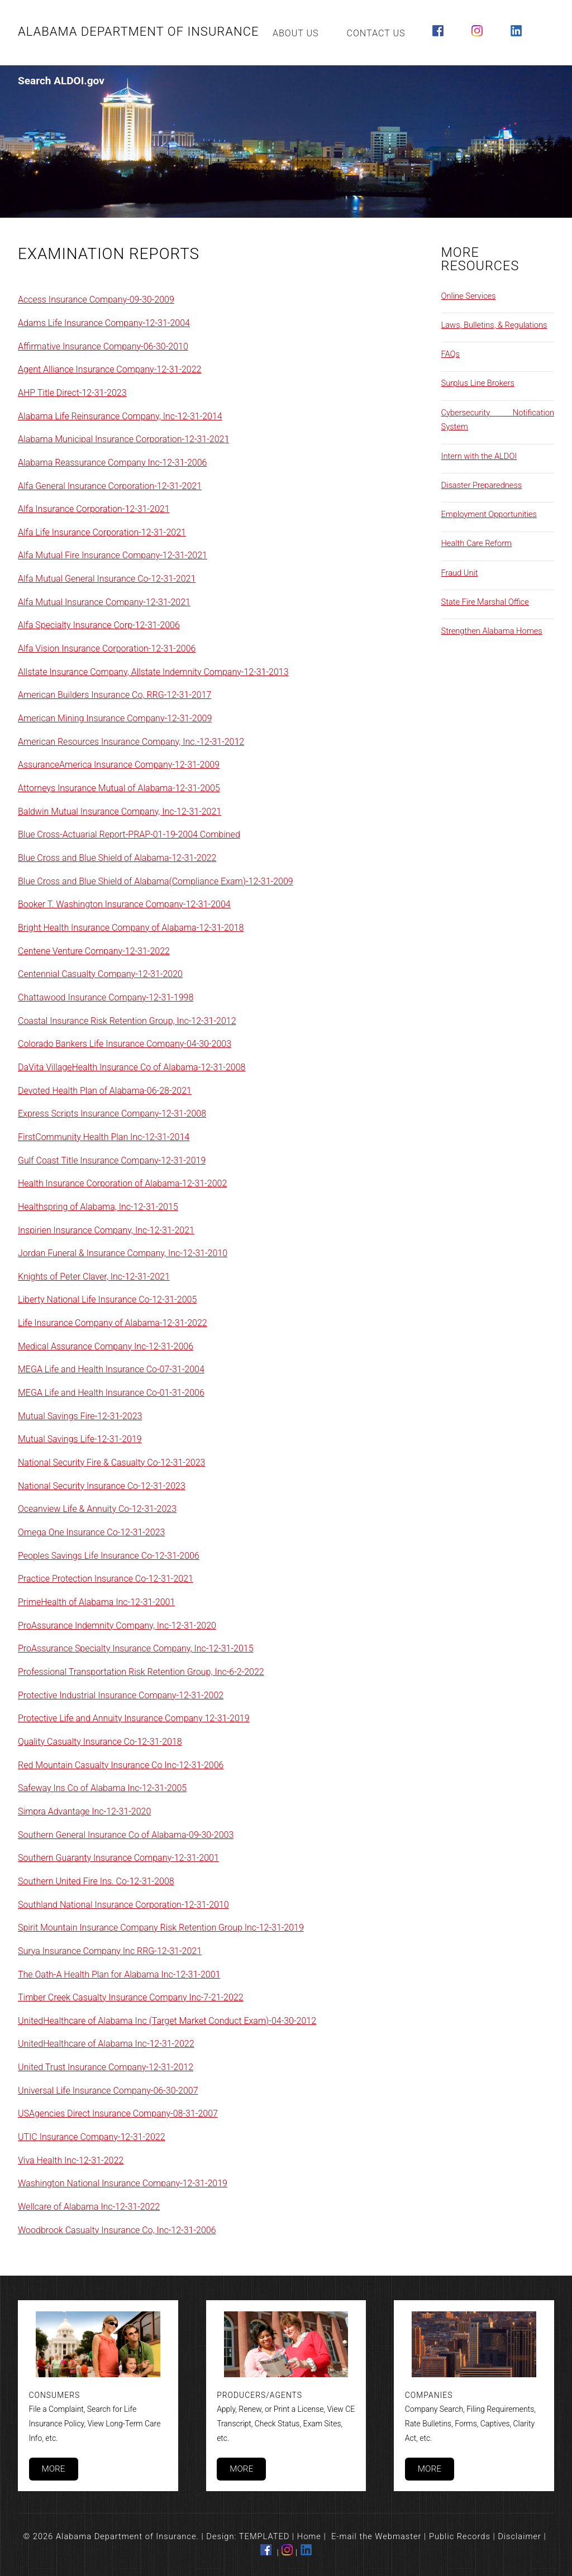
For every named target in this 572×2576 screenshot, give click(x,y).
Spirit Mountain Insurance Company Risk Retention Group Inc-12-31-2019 (161, 1927)
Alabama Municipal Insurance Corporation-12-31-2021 (123, 439)
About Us (296, 33)
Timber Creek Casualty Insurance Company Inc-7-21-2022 (131, 1997)
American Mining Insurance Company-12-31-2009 (115, 718)
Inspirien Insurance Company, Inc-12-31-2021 (106, 1230)
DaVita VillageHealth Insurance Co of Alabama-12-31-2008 (131, 1067)
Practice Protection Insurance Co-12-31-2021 (105, 1578)
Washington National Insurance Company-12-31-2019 (122, 2183)
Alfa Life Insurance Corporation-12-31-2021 (102, 532)
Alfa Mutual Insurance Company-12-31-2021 (104, 602)
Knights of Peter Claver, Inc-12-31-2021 (94, 1276)
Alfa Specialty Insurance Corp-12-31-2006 (99, 625)
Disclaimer (519, 2536)
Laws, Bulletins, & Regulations (494, 325)
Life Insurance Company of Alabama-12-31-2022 (112, 1323)
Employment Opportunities (489, 514)
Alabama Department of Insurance (138, 32)
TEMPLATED (264, 2536)
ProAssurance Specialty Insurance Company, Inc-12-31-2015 (136, 1648)
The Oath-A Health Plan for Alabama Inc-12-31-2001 (119, 1974)
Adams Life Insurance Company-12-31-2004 (104, 323)
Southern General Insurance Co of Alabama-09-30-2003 (125, 1835)
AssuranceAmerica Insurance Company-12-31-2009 (119, 764)
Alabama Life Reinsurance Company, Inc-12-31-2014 (120, 416)
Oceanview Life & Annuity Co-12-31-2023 (97, 1509)
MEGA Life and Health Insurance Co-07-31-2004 (111, 1369)
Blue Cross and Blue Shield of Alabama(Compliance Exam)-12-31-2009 (155, 881)
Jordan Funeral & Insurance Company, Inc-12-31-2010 (122, 1253)
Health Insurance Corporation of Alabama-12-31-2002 (122, 1183)
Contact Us (376, 33)
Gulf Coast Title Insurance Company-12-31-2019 (112, 1160)
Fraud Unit (459, 573)
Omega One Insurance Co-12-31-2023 (91, 1532)
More (53, 2469)
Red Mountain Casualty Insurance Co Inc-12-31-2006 (120, 1765)
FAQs (450, 354)
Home (309, 2536)
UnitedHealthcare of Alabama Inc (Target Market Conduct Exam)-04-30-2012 (167, 2020)
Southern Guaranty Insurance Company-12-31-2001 (118, 1857)
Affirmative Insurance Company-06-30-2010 (103, 346)
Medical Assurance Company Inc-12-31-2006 (105, 1346)
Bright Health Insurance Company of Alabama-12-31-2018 (131, 927)
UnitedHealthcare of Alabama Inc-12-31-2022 (106, 2043)
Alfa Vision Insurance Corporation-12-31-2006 (107, 648)
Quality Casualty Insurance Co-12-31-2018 (100, 1741)
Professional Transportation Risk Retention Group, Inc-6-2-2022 (141, 1672)
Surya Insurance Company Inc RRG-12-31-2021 (110, 1951)
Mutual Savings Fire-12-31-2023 (80, 1416)
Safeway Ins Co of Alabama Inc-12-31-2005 (102, 1788)
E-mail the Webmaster (376, 2536)
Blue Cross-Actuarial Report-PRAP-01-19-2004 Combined (129, 834)
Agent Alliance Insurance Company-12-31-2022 (109, 369)
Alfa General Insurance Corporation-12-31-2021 (110, 486)
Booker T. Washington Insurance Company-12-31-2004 (124, 904)
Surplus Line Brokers (477, 383)
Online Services (468, 296)
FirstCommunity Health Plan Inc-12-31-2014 (103, 1137)
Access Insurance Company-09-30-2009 (96, 299)
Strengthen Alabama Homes (491, 631)
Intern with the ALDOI (479, 456)
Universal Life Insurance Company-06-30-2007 (108, 2090)
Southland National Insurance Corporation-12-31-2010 (123, 1904)
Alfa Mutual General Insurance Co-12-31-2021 (107, 578)
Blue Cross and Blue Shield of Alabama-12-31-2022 (117, 858)
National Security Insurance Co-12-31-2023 (101, 1486)
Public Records (459, 2536)
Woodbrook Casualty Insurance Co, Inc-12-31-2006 (117, 2230)
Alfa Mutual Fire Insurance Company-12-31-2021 (112, 555)
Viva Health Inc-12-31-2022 (70, 2160)
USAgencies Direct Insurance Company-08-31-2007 (118, 2113)
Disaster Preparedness (481, 485)
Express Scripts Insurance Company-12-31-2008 (112, 1113)
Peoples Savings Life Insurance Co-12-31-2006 (108, 1555)
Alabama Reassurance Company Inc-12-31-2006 (112, 462)
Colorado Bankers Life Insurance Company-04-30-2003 (124, 1043)
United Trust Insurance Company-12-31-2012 (105, 2067)
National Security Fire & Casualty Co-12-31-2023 (111, 1462)
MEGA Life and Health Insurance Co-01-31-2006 (111, 1392)
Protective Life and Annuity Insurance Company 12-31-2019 (134, 1718)
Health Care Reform (476, 543)
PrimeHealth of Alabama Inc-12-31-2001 (96, 1602)
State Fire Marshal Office (485, 602)
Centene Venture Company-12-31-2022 (94, 951)
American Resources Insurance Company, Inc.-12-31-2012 (131, 741)
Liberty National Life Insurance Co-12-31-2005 (107, 1299)
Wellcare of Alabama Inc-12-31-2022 (89, 2206)
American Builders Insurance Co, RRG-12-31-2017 (114, 695)
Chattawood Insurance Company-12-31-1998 (105, 997)
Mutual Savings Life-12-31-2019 (80, 1439)
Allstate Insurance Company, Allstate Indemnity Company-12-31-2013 (153, 672)
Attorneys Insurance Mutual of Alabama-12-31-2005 (119, 788)
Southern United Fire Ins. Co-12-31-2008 (96, 1881)
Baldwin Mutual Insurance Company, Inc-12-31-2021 (119, 811)
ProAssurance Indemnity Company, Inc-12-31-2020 (117, 1625)
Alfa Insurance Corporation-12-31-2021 (94, 509)
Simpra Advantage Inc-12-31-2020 (84, 1811)
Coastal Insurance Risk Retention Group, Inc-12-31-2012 (127, 1021)
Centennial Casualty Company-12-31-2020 (100, 974)
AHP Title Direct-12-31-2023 (72, 392)
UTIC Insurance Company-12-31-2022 (91, 2137)
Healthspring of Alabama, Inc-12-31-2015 (98, 1206)
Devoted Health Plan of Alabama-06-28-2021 (105, 1090)
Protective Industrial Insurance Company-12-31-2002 (120, 1695)
